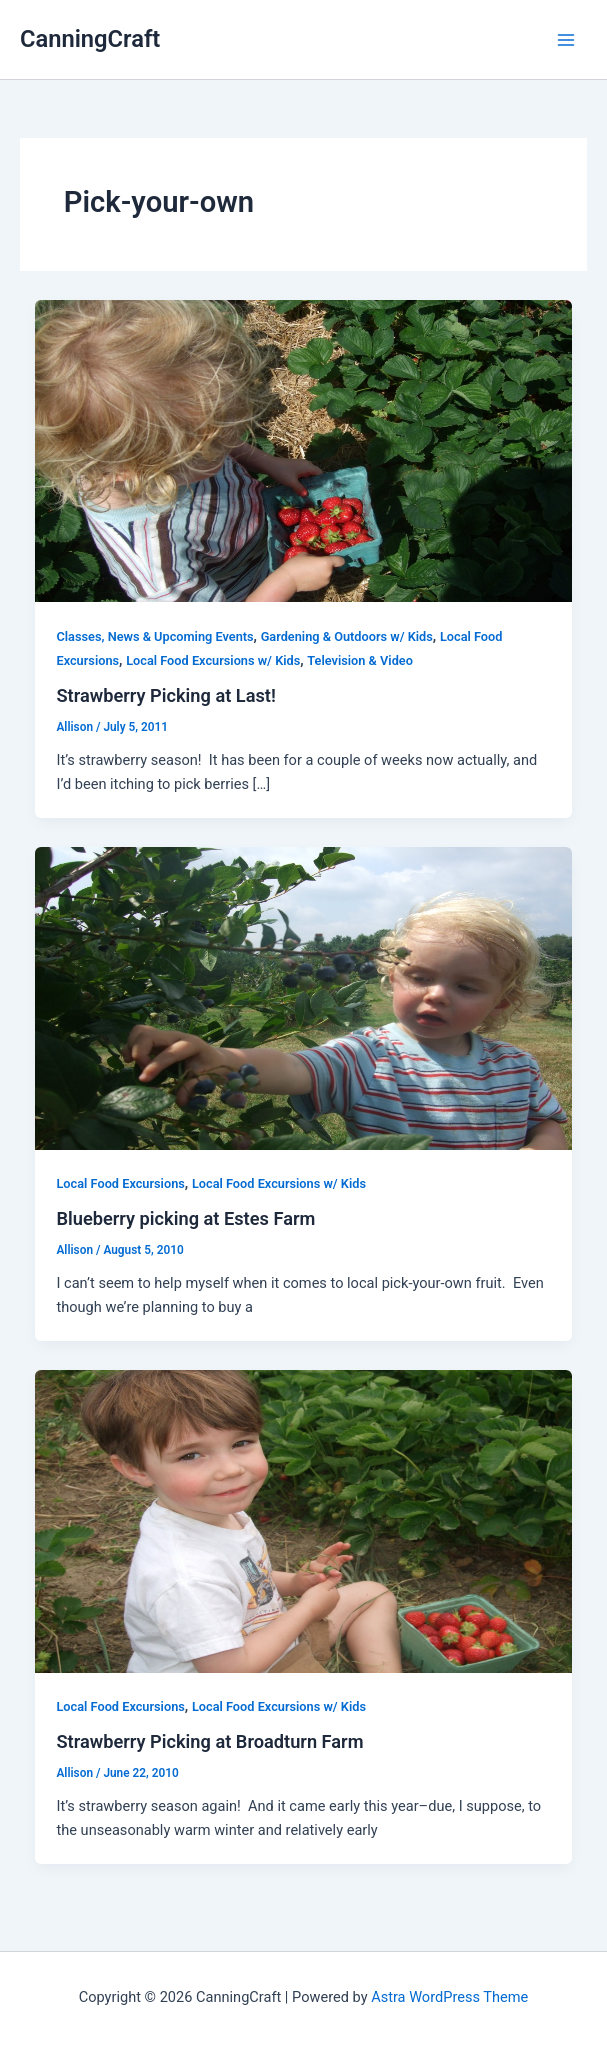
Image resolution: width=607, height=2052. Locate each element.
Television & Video (360, 660)
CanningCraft (90, 39)
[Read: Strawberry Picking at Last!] (304, 450)
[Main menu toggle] (566, 40)
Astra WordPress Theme (449, 1997)
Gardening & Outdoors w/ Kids (347, 636)
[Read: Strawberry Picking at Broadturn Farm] (304, 1520)
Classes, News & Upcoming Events (154, 636)
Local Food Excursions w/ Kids (213, 660)
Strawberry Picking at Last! (165, 695)
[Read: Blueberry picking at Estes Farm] (304, 997)
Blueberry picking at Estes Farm (185, 1218)
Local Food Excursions (120, 1183)
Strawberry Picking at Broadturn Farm (209, 1741)
